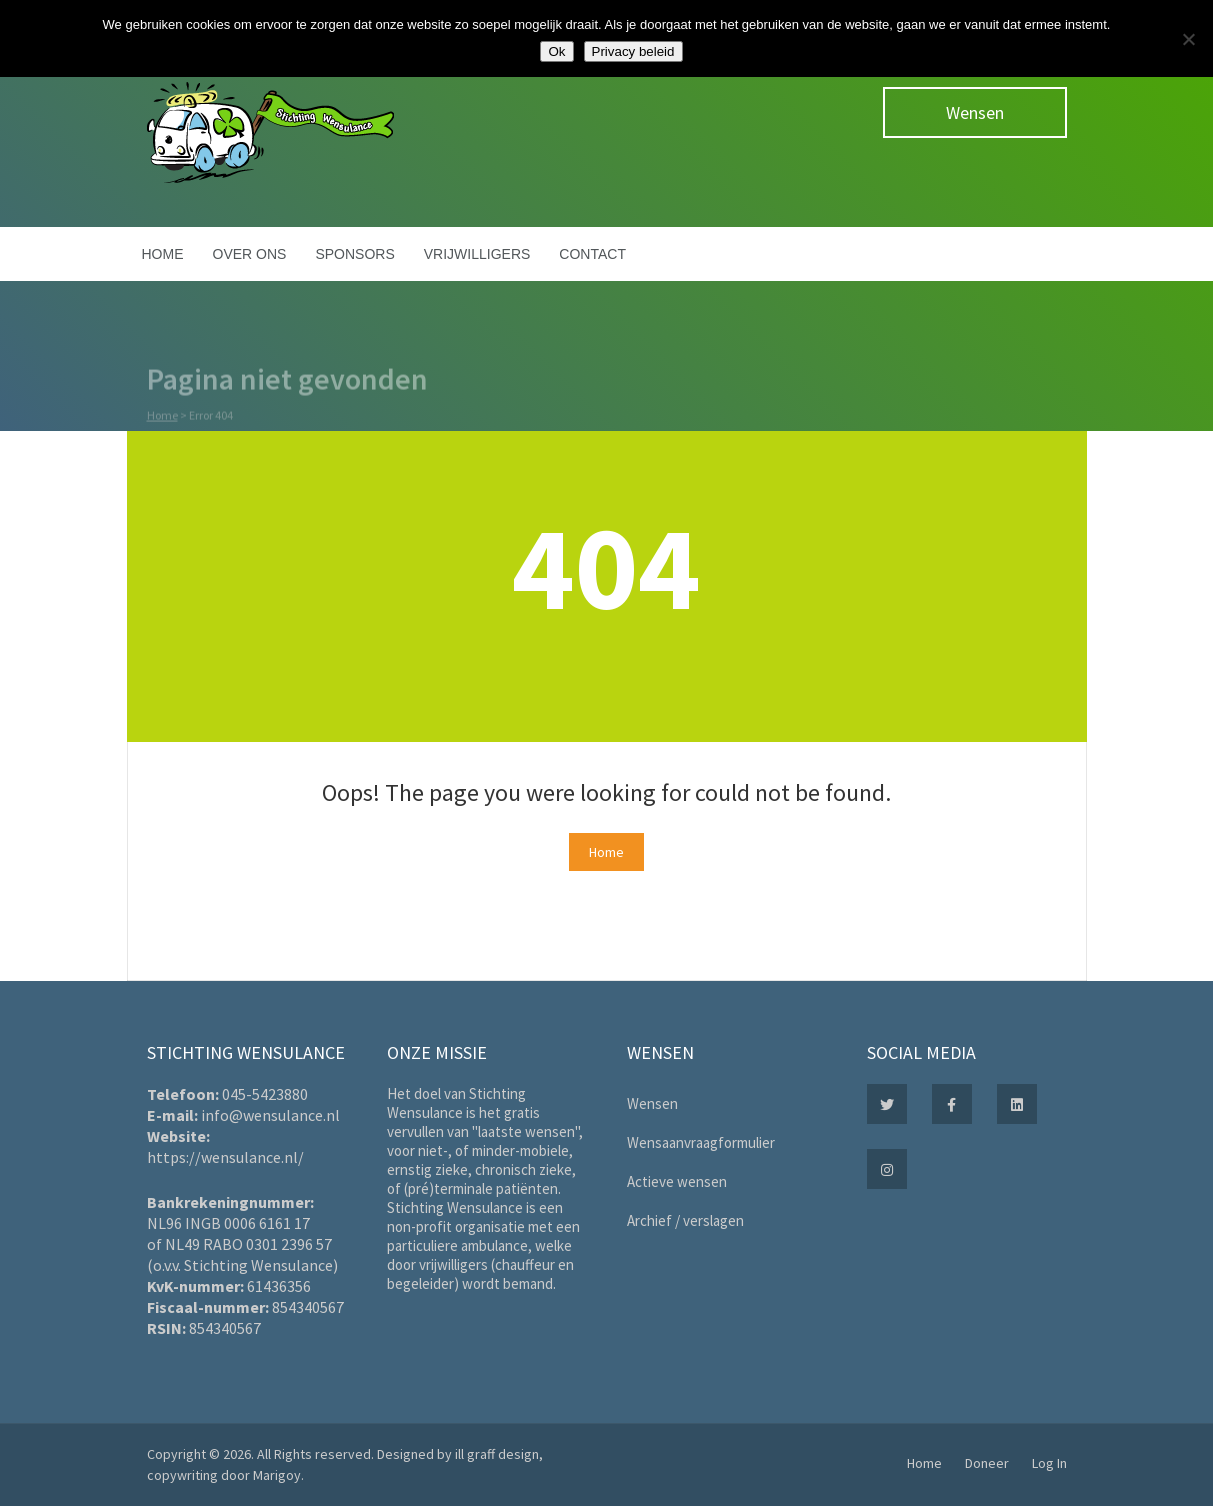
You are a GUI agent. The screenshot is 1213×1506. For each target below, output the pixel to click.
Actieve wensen (677, 1181)
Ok (556, 51)
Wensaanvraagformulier (701, 1142)
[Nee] (1188, 39)
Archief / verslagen (685, 1220)
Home (163, 254)
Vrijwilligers (477, 254)
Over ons (250, 254)
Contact (592, 254)
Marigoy (277, 1475)
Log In (1049, 1463)
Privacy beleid (633, 51)
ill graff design (497, 1454)
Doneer (987, 1463)
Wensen (975, 112)
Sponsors (354, 254)
